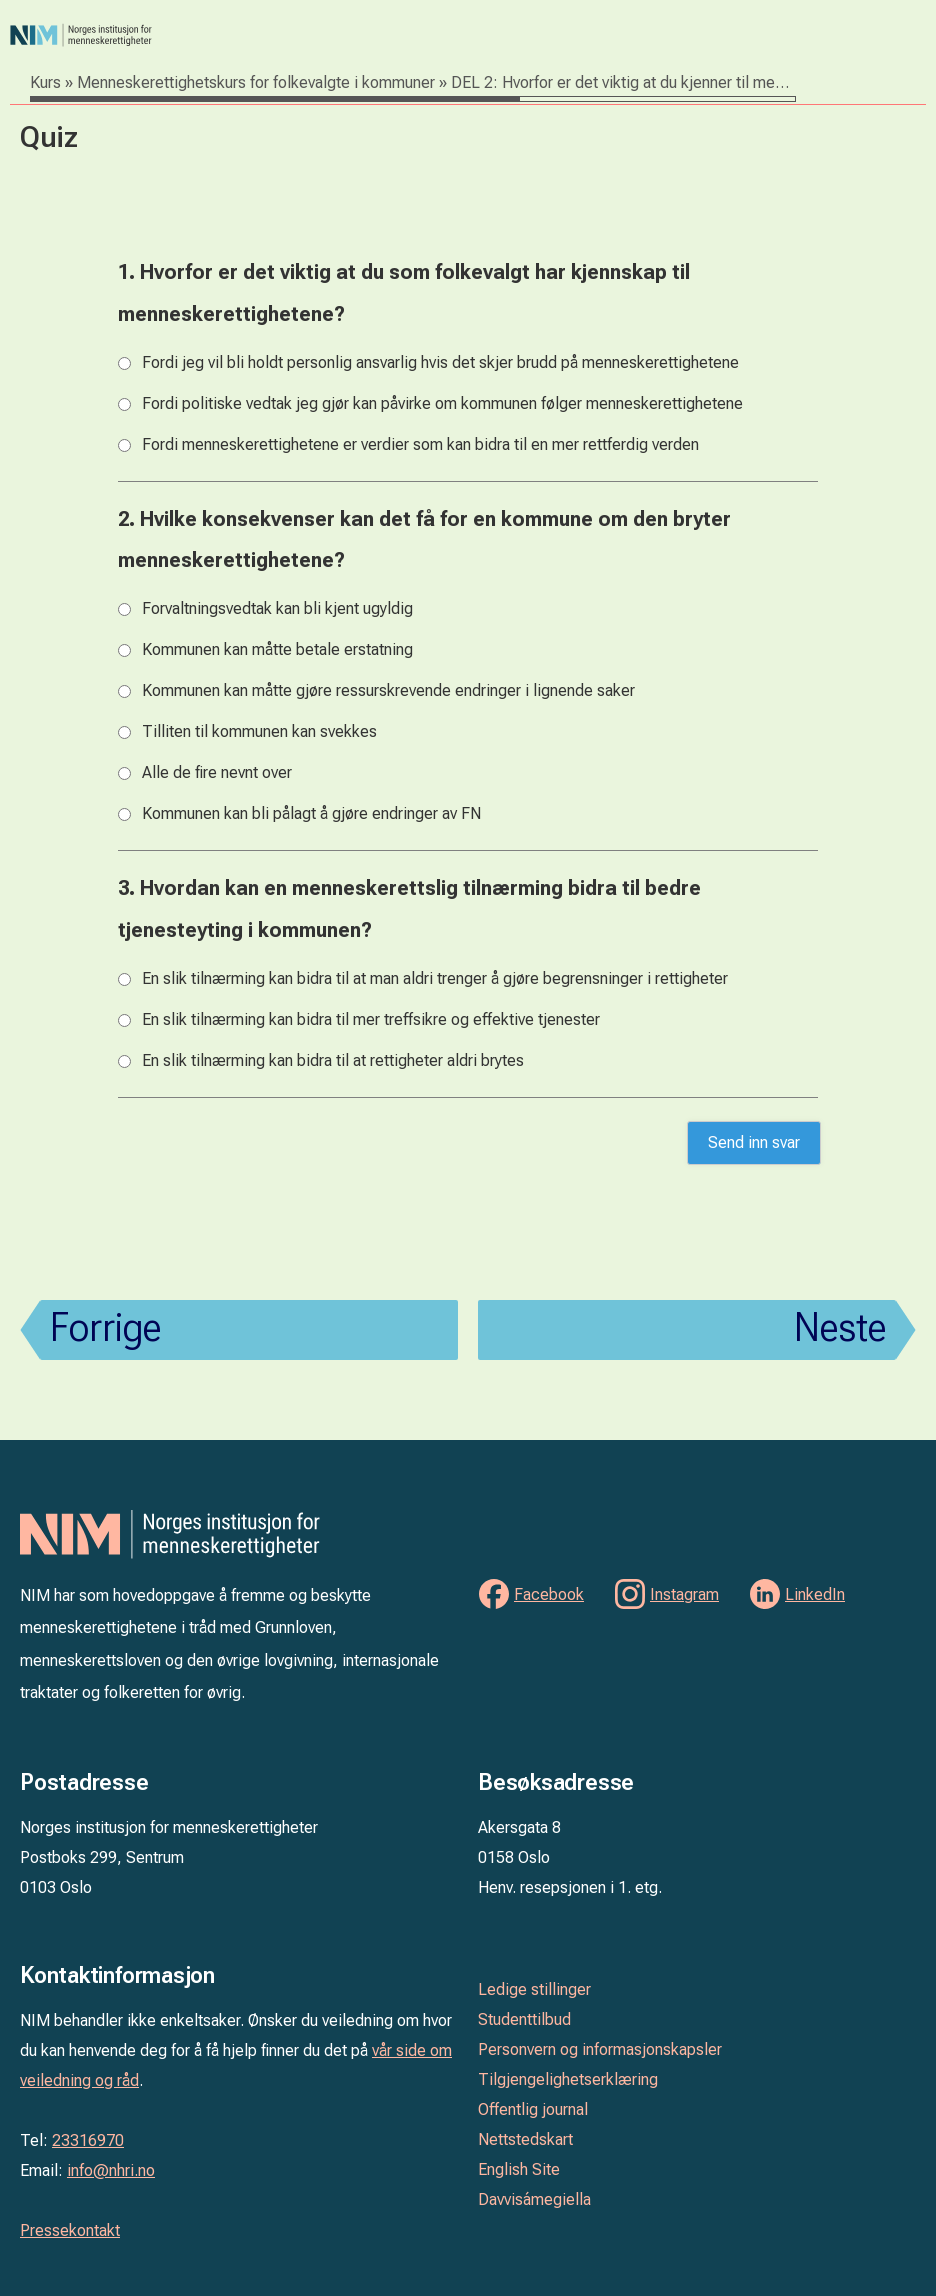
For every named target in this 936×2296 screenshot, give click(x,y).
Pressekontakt (70, 2230)
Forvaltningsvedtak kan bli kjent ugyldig (277, 608)
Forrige (105, 1327)
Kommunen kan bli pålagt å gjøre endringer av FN (311, 813)
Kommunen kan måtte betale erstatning (277, 649)
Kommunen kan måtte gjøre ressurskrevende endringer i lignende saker (388, 690)
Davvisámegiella (534, 2199)
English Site (519, 2169)
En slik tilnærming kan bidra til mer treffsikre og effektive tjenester (371, 1019)
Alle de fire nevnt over (217, 772)
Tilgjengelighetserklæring (568, 2079)
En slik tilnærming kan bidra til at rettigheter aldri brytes (333, 1060)
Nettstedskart (525, 2139)
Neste (840, 1327)
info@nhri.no (111, 2170)
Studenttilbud (524, 2019)
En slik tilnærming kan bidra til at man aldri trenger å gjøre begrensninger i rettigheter (435, 978)
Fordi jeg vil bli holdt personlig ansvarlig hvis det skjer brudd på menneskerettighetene (440, 362)
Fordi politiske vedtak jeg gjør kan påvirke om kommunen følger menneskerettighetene (442, 403)
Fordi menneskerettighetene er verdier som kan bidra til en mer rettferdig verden (420, 444)
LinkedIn (815, 1594)
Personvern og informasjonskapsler (600, 2049)
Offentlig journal (533, 2109)
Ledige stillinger (534, 1989)
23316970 (88, 2140)
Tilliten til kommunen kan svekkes (259, 731)
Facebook (549, 1594)
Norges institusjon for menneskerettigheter (262, 35)
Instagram (684, 1594)
